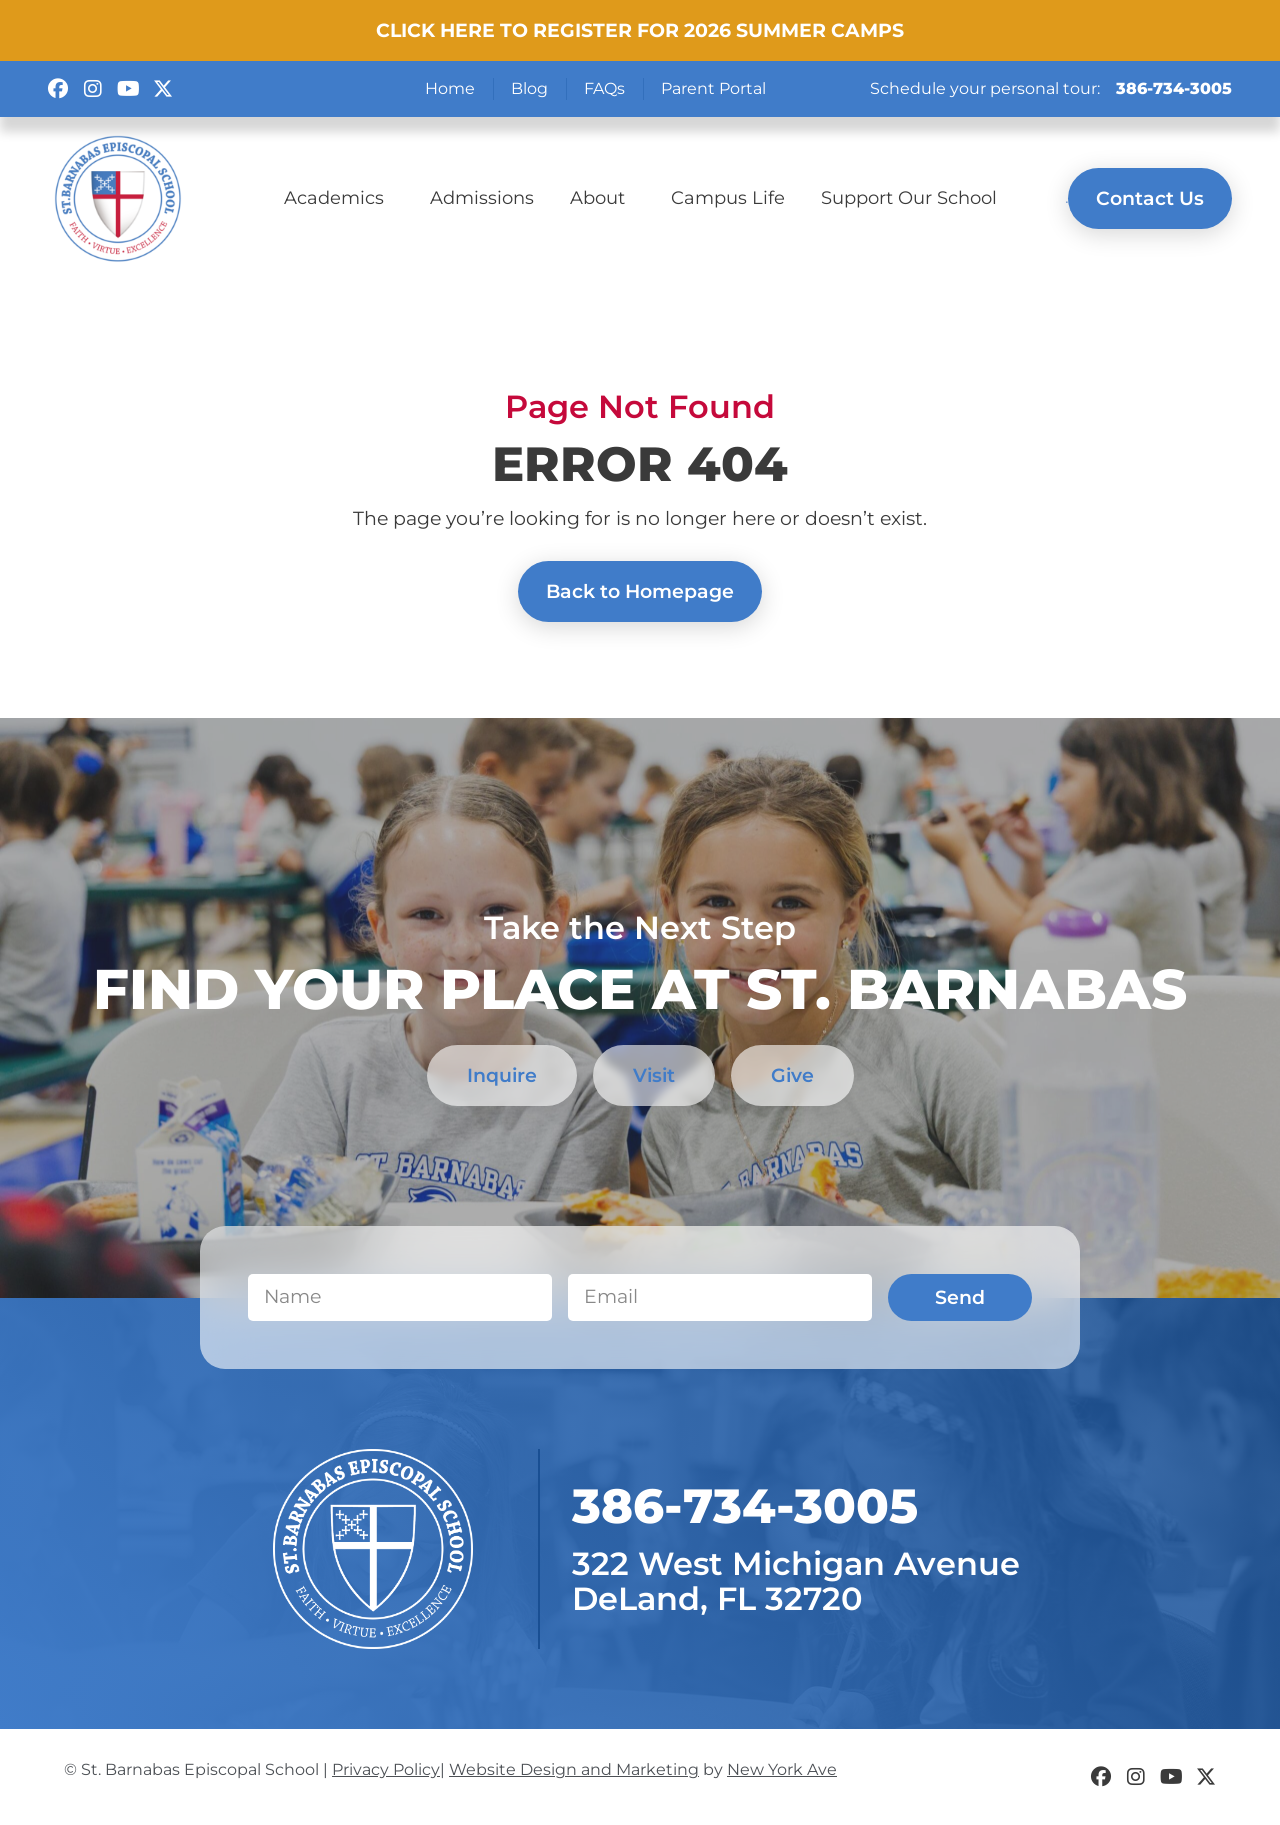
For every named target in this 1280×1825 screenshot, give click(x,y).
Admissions (482, 197)
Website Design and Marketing (574, 1769)
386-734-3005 (1174, 88)
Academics (339, 197)
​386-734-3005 (745, 1506)
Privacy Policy (386, 1769)
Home (450, 88)
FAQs (604, 88)
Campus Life (728, 197)
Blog (529, 88)
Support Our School (909, 197)
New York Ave (782, 1769)
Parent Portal (713, 88)
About (602, 197)
